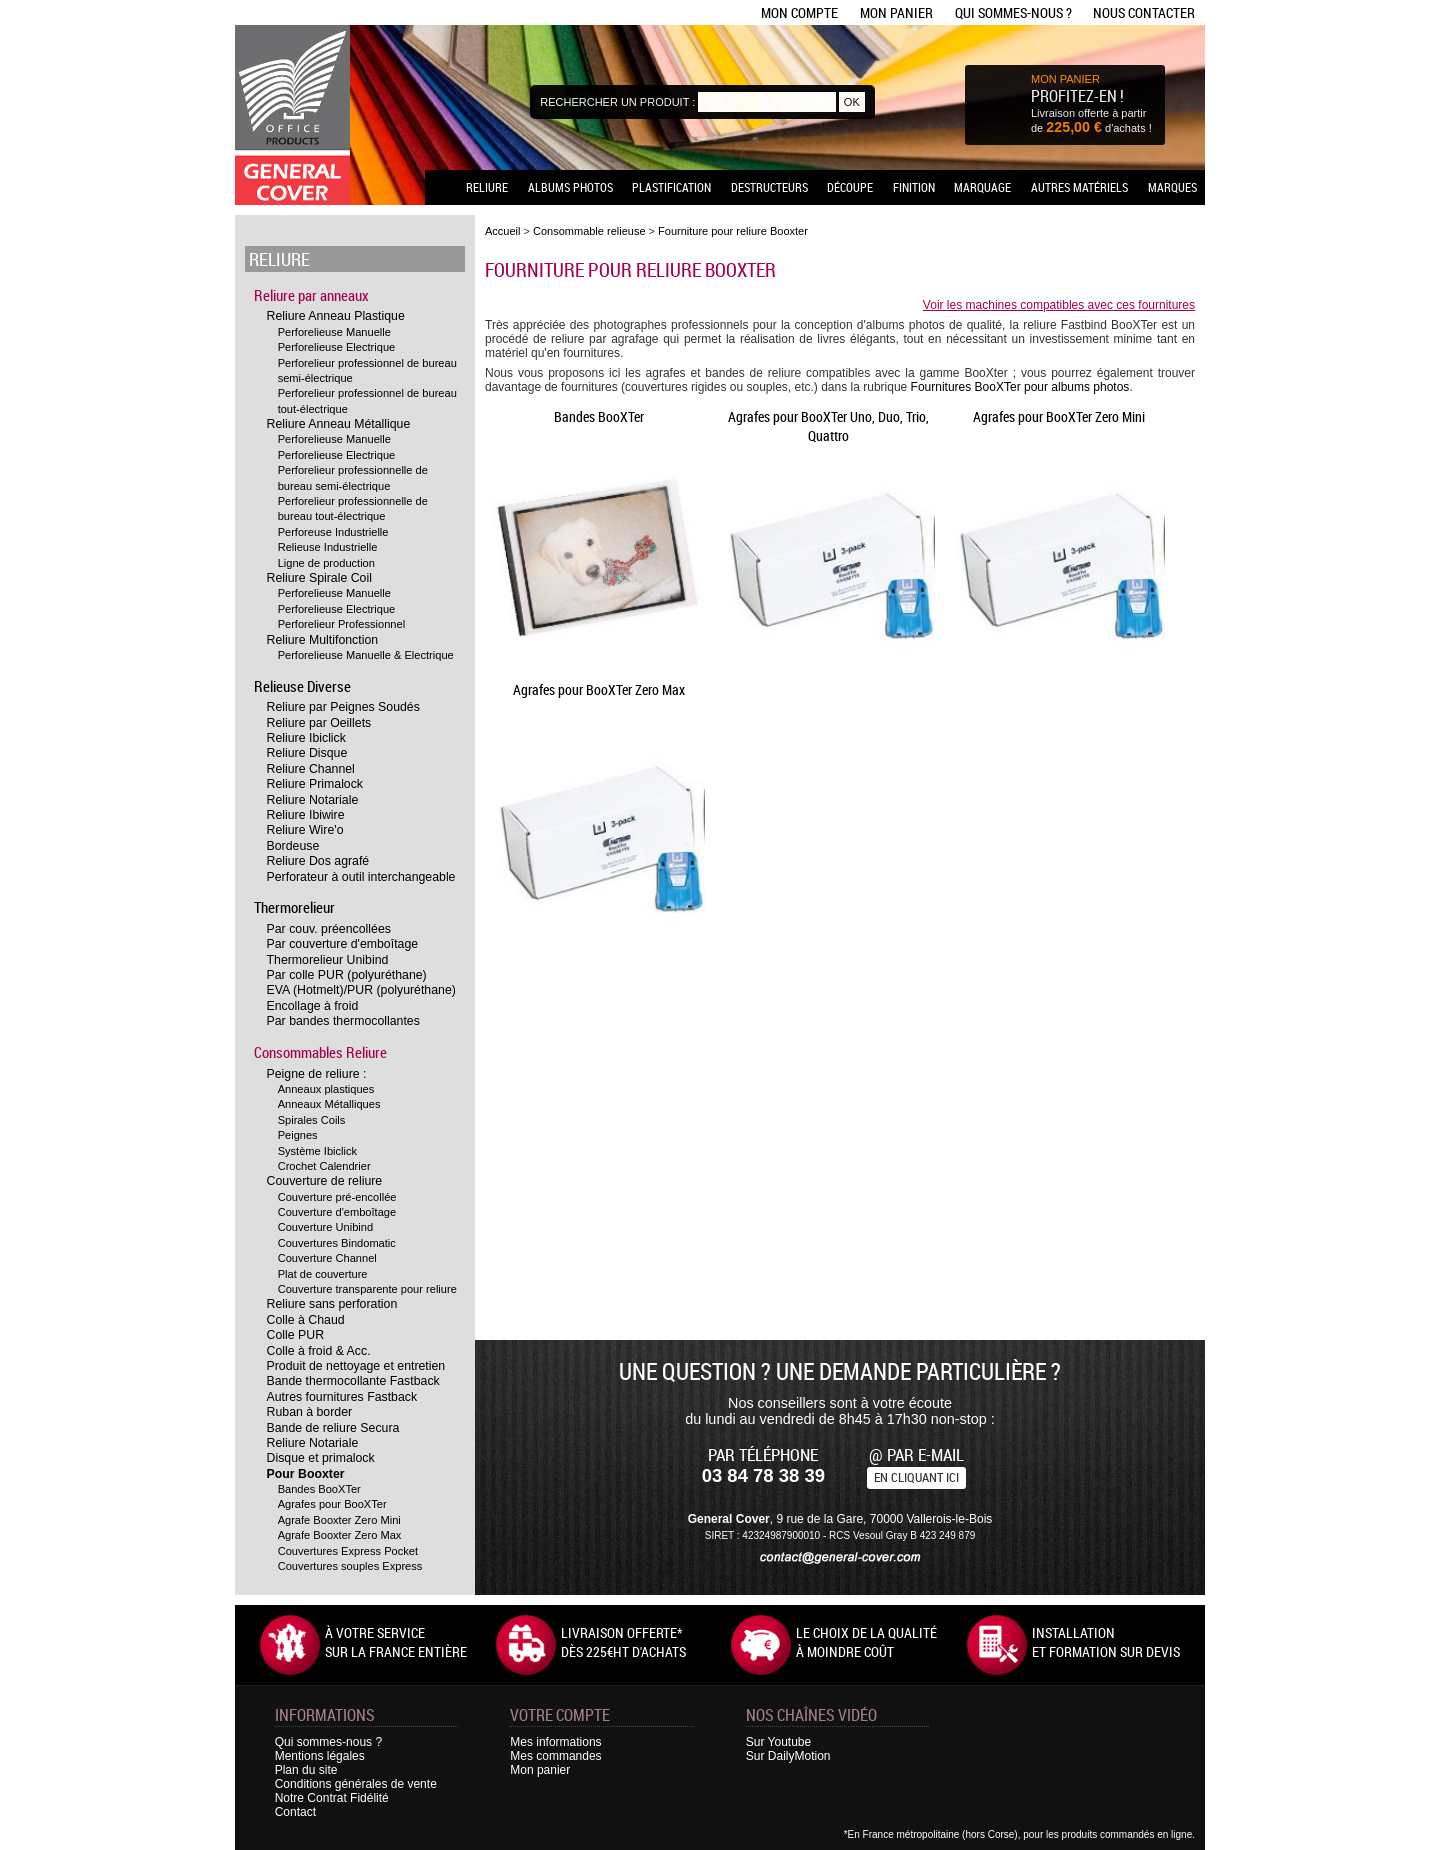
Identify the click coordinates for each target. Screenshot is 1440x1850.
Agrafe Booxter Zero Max (340, 1535)
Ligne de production (326, 563)
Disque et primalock (321, 1458)
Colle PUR (295, 1335)
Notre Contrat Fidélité (332, 1798)
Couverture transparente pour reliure (367, 1289)
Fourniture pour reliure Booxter (733, 231)
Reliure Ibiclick (306, 738)
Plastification (671, 187)
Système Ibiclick (317, 1151)
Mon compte (799, 12)
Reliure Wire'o (305, 830)
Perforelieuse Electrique (337, 347)
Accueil (502, 231)
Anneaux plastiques (326, 1089)
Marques (1172, 187)
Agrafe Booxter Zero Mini (339, 1520)
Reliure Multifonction (323, 640)
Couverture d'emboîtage (337, 1212)
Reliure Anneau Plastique (336, 316)
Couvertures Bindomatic (337, 1243)
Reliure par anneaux (311, 295)
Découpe (850, 187)
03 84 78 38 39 (763, 1475)
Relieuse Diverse (302, 686)
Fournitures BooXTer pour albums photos (1020, 387)
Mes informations (555, 1742)
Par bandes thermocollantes (343, 1021)
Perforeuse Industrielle (333, 532)
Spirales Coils (312, 1120)
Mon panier (896, 12)
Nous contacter (1144, 12)
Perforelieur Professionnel (341, 624)
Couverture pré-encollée (337, 1197)
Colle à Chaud (306, 1320)
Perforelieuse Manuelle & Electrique (366, 655)
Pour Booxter (306, 1474)
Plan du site (306, 1770)
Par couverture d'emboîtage (343, 944)
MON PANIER (1065, 79)
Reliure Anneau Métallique (339, 424)
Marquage (982, 187)
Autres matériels (1079, 187)
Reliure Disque (307, 753)
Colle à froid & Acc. (319, 1351)
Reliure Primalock (315, 784)
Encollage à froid (313, 1006)
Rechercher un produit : (617, 102)
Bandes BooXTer (319, 1489)
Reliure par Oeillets (319, 723)
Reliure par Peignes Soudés (343, 707)
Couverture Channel (327, 1258)
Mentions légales (320, 1756)
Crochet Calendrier (324, 1166)
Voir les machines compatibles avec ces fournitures (1059, 305)
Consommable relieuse (589, 231)
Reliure (487, 187)
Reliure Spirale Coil (319, 578)
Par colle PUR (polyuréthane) (347, 975)
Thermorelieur (294, 907)
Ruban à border (310, 1412)
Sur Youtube (778, 1742)
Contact (295, 1812)
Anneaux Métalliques (329, 1104)
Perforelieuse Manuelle (334, 332)
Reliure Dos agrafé (318, 861)
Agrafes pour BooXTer (332, 1504)
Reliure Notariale (313, 800)
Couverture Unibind (325, 1227)
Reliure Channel (311, 769)
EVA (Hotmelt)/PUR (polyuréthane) (361, 990)
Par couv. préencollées (329, 929)
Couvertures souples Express (350, 1566)
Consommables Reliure (320, 1052)
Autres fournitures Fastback (342, 1397)
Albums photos (570, 187)
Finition (914, 187)
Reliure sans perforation (332, 1304)
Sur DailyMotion (788, 1756)
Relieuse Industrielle (328, 547)
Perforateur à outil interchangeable (361, 877)
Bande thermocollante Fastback (353, 1381)
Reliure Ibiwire (306, 815)
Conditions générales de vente (356, 1784)
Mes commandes (555, 1756)
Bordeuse (293, 846)
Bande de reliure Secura (333, 1428)
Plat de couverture (323, 1274)
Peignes (298, 1135)
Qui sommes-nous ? (1013, 12)
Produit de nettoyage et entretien (356, 1366)
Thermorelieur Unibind (328, 960)
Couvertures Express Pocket (348, 1551)
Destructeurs (769, 187)
